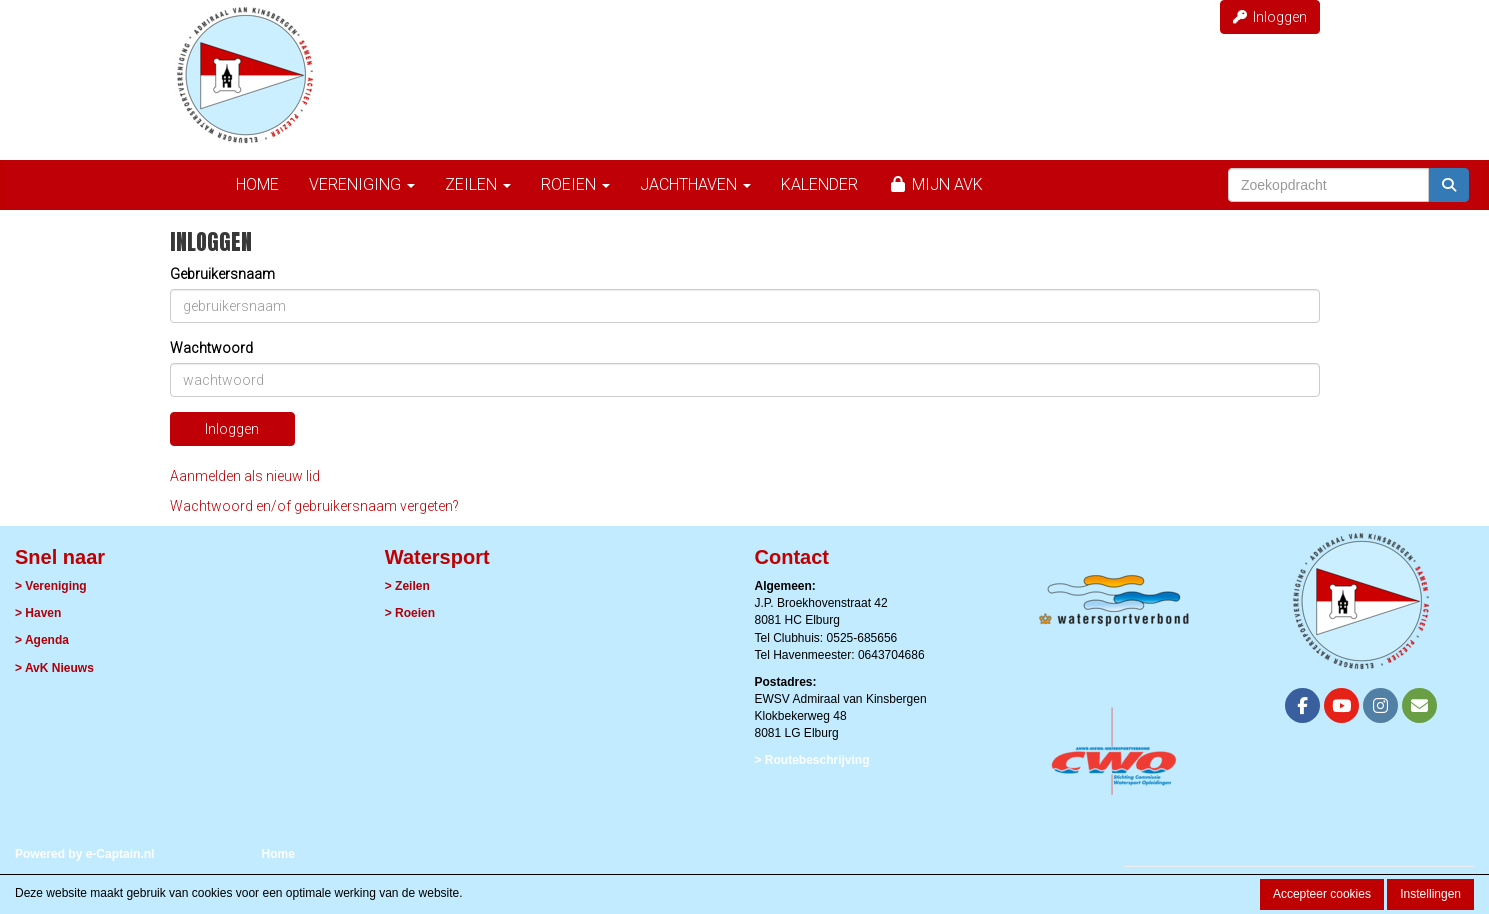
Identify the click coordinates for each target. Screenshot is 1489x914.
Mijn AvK (935, 184)
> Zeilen (407, 586)
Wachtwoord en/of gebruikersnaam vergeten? (314, 506)
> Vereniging (51, 586)
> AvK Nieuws (54, 668)
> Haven (38, 613)
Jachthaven (695, 184)
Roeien (575, 184)
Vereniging (362, 184)
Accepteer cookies (1322, 894)
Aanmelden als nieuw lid (245, 476)
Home (257, 184)
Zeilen (478, 184)
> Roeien (410, 613)
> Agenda (42, 640)
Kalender (819, 184)
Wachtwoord (211, 348)
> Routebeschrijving (812, 760)
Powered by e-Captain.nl (84, 854)
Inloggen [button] (1270, 17)
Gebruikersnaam (222, 274)
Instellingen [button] (1430, 894)
